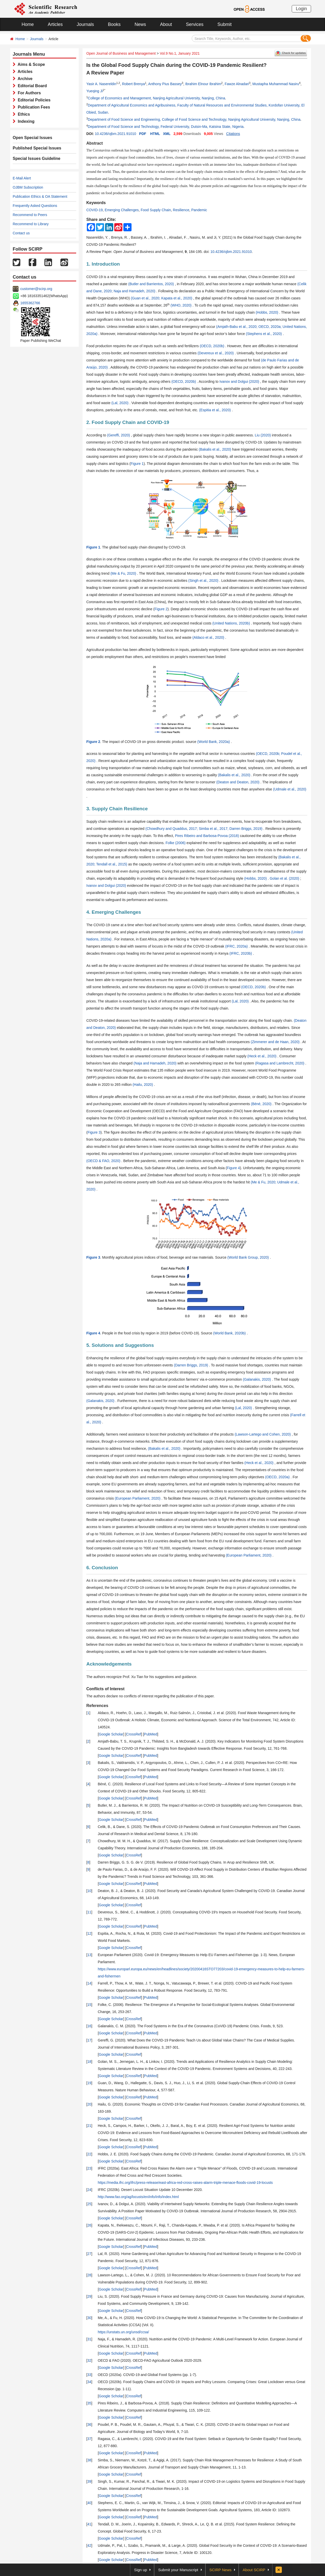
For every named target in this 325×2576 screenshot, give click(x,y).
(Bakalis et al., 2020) (215, 449)
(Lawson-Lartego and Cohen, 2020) (263, 1434)
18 (89, 2062)
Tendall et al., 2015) (112, 864)
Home (28, 24)
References (97, 1705)
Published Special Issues (37, 148)
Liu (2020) (263, 435)
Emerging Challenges (122, 210)
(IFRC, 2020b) (241, 953)
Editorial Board (31, 86)
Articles (55, 24)
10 (89, 1891)
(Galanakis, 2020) (257, 1379)
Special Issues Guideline (36, 158)
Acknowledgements (109, 1664)
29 (89, 2296)
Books (114, 24)
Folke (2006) (176, 843)
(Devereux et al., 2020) (216, 353)
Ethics (22, 114)
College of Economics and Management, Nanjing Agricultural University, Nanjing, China (156, 98)
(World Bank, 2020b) (230, 1333)
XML (167, 134)
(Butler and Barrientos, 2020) (151, 284)
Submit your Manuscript (178, 2570)
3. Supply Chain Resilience (117, 808)
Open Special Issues (32, 137)
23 (89, 2168)
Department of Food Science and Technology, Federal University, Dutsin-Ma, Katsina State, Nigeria (165, 127)
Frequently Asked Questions (35, 206)
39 (89, 2481)
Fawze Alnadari (237, 84)
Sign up (140, 2570)
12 (89, 1933)
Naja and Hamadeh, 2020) (134, 291)
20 (89, 2104)
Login (301, 8)
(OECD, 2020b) (212, 346)
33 (89, 2375)
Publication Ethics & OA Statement (40, 196)
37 (89, 2439)
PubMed (150, 1734)
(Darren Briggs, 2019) (191, 1365)
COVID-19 (94, 210)
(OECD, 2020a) (277, 1477)
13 (89, 1955)
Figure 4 (233, 1168)
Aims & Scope (30, 64)
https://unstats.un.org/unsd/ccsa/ (123, 2332)
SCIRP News (220, 2570)
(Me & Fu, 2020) (123, 573)
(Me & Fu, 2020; (264, 1182)
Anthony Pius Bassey (165, 84)
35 (89, 2403)
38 (89, 2460)
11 (89, 1912)
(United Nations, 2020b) (231, 623)
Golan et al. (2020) (285, 878)
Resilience (181, 210)
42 (89, 2545)
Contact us (21, 233)
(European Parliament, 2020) (138, 1498)
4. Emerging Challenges (113, 912)
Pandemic (199, 210)
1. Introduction (103, 264)
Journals (85, 24)
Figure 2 (160, 609)
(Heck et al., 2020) (262, 1056)
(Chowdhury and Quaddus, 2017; (172, 829)
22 (89, 2154)
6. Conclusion (102, 1567)
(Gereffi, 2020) (119, 435)
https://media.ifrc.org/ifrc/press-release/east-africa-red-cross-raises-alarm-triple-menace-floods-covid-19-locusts (185, 2183)
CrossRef (133, 1734)
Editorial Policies (33, 100)
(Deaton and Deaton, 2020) (238, 782)
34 (89, 2382)
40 (89, 2503)
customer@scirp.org (36, 289)
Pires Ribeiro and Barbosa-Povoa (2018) (207, 836)
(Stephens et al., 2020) (264, 334)
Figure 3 (94, 1132)
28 (89, 2275)
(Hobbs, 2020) (267, 312)
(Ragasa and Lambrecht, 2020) (280, 1063)
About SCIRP (254, 2570)
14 (89, 1983)
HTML (155, 134)
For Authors (28, 93)
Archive (23, 79)
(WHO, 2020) (181, 305)
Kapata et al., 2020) (177, 298)
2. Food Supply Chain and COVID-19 (127, 422)
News (140, 24)
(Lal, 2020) (120, 403)
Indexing (25, 121)
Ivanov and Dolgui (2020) (239, 381)
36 (89, 2424)
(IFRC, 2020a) (237, 946)
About (166, 24)
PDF (142, 134)
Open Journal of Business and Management (121, 53)
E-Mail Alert (22, 178)
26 (89, 2225)
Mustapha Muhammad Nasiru (275, 84)
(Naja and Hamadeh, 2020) (155, 1063)
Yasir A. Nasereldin (101, 84)
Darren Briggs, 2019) (247, 829)
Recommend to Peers (30, 215)
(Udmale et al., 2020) (289, 789)
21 (89, 2126)
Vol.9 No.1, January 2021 (180, 53)
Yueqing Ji (94, 91)
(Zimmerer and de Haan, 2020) (276, 1042)
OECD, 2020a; (270, 327)
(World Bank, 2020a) (214, 742)
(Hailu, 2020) (143, 1085)
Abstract (94, 143)
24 (89, 2190)
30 (89, 2318)
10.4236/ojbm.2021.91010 (115, 134)
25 (89, 2204)
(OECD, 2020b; (268, 754)
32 (89, 2360)
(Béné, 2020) (261, 1104)
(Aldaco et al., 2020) (208, 637)
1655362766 (30, 303)
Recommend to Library (31, 224)
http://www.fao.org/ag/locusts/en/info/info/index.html (138, 2197)
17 (89, 2040)
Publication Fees (32, 107)
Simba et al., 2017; (214, 829)
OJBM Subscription (28, 187)
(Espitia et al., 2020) (215, 410)
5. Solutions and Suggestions (120, 1345)
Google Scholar (111, 1734)
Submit (224, 24)
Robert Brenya (133, 84)
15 (89, 2005)
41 (89, 2524)
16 (89, 2026)
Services (194, 24)
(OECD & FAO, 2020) (103, 1161)
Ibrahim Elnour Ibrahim (203, 84)
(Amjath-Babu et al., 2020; (237, 327)
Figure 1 (137, 464)
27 (89, 2254)
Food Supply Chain (156, 210)
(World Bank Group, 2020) (249, 1257)
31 (89, 2339)
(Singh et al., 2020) (203, 580)
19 (89, 2083)
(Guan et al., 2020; (146, 298)
